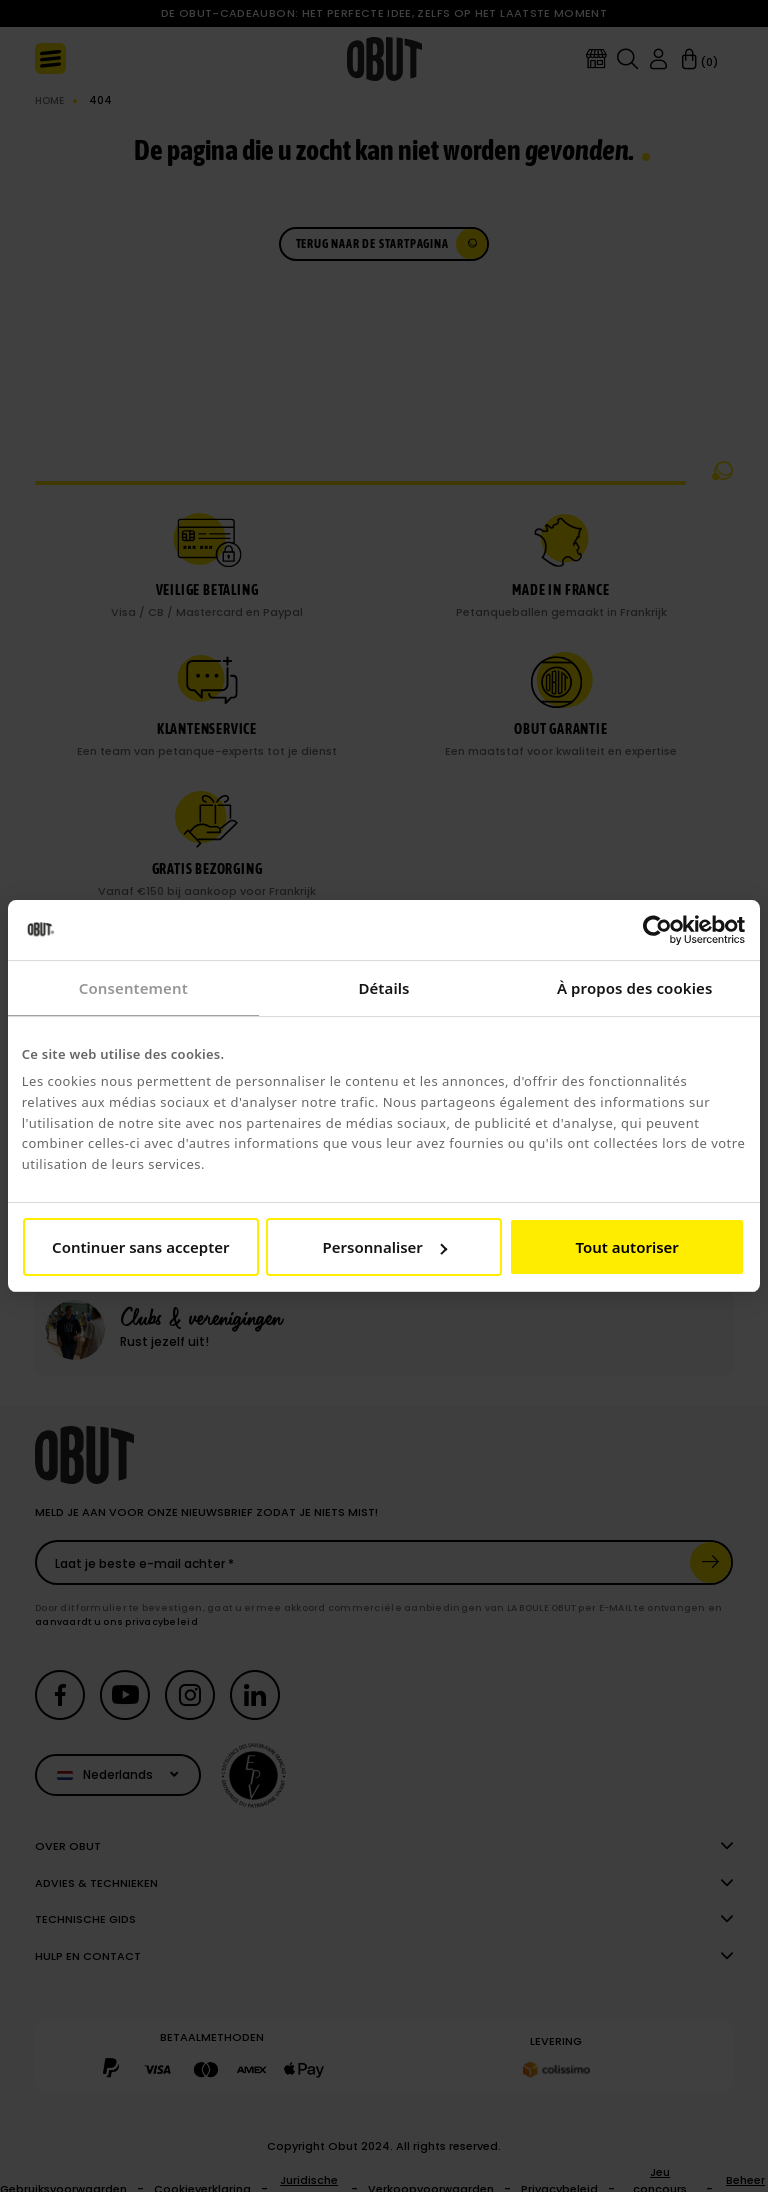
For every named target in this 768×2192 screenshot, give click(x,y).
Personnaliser (385, 1247)
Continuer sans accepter (140, 1247)
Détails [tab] (383, 988)
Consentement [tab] (133, 988)
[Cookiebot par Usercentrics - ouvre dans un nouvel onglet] (657, 930)
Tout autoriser (626, 1247)
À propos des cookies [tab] (635, 988)
